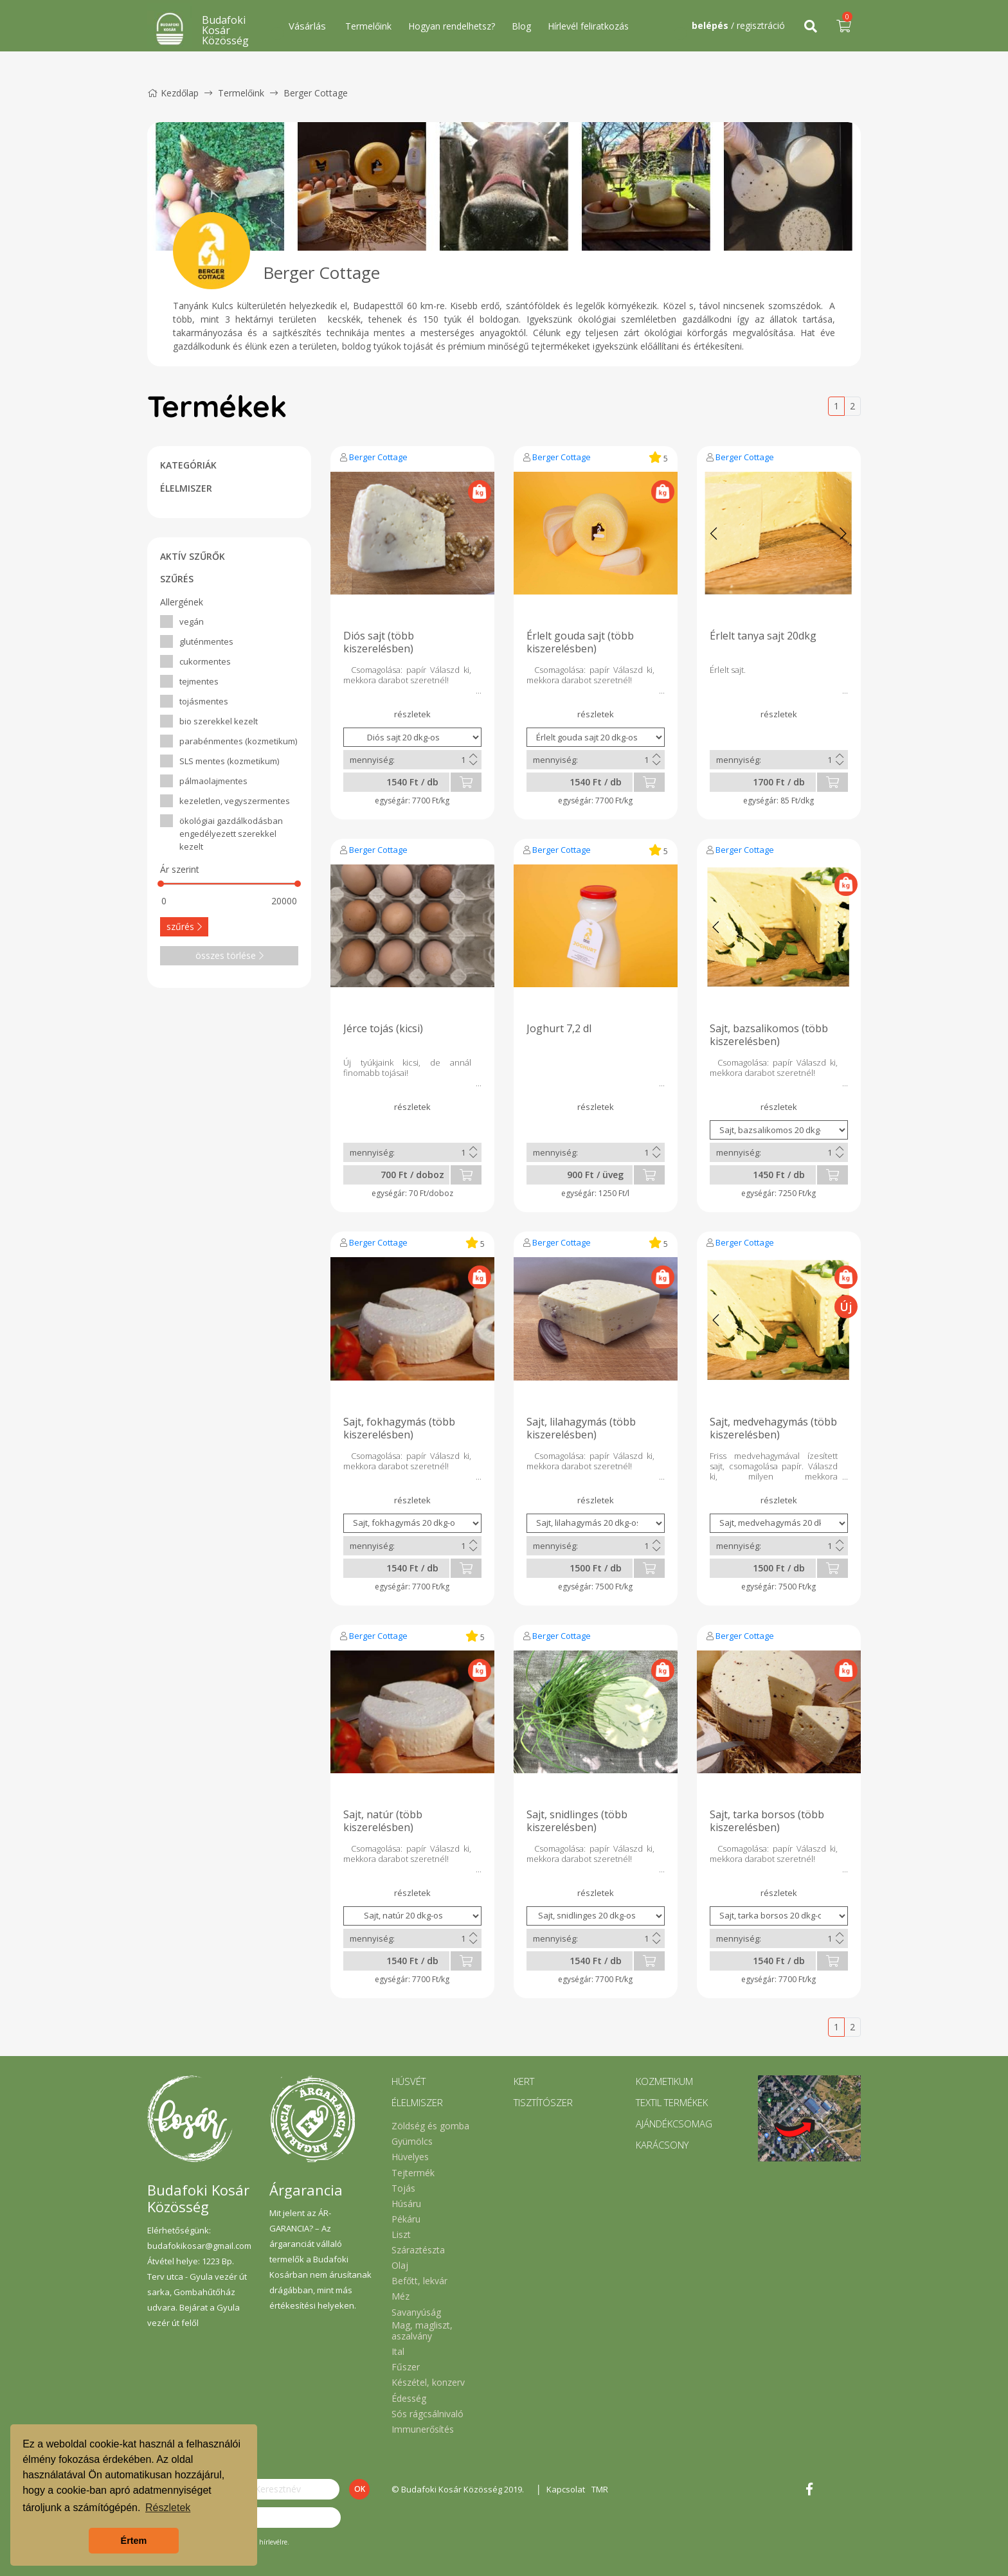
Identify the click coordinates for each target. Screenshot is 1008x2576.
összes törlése (229, 955)
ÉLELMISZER (186, 488)
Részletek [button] (167, 2507)
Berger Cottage (378, 457)
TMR (599, 2489)
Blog (521, 26)
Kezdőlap (173, 93)
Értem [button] (134, 2541)
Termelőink (368, 26)
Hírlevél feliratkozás (588, 26)
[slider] (161, 884)
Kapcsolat (565, 2489)
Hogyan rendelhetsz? (451, 26)
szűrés (184, 926)
